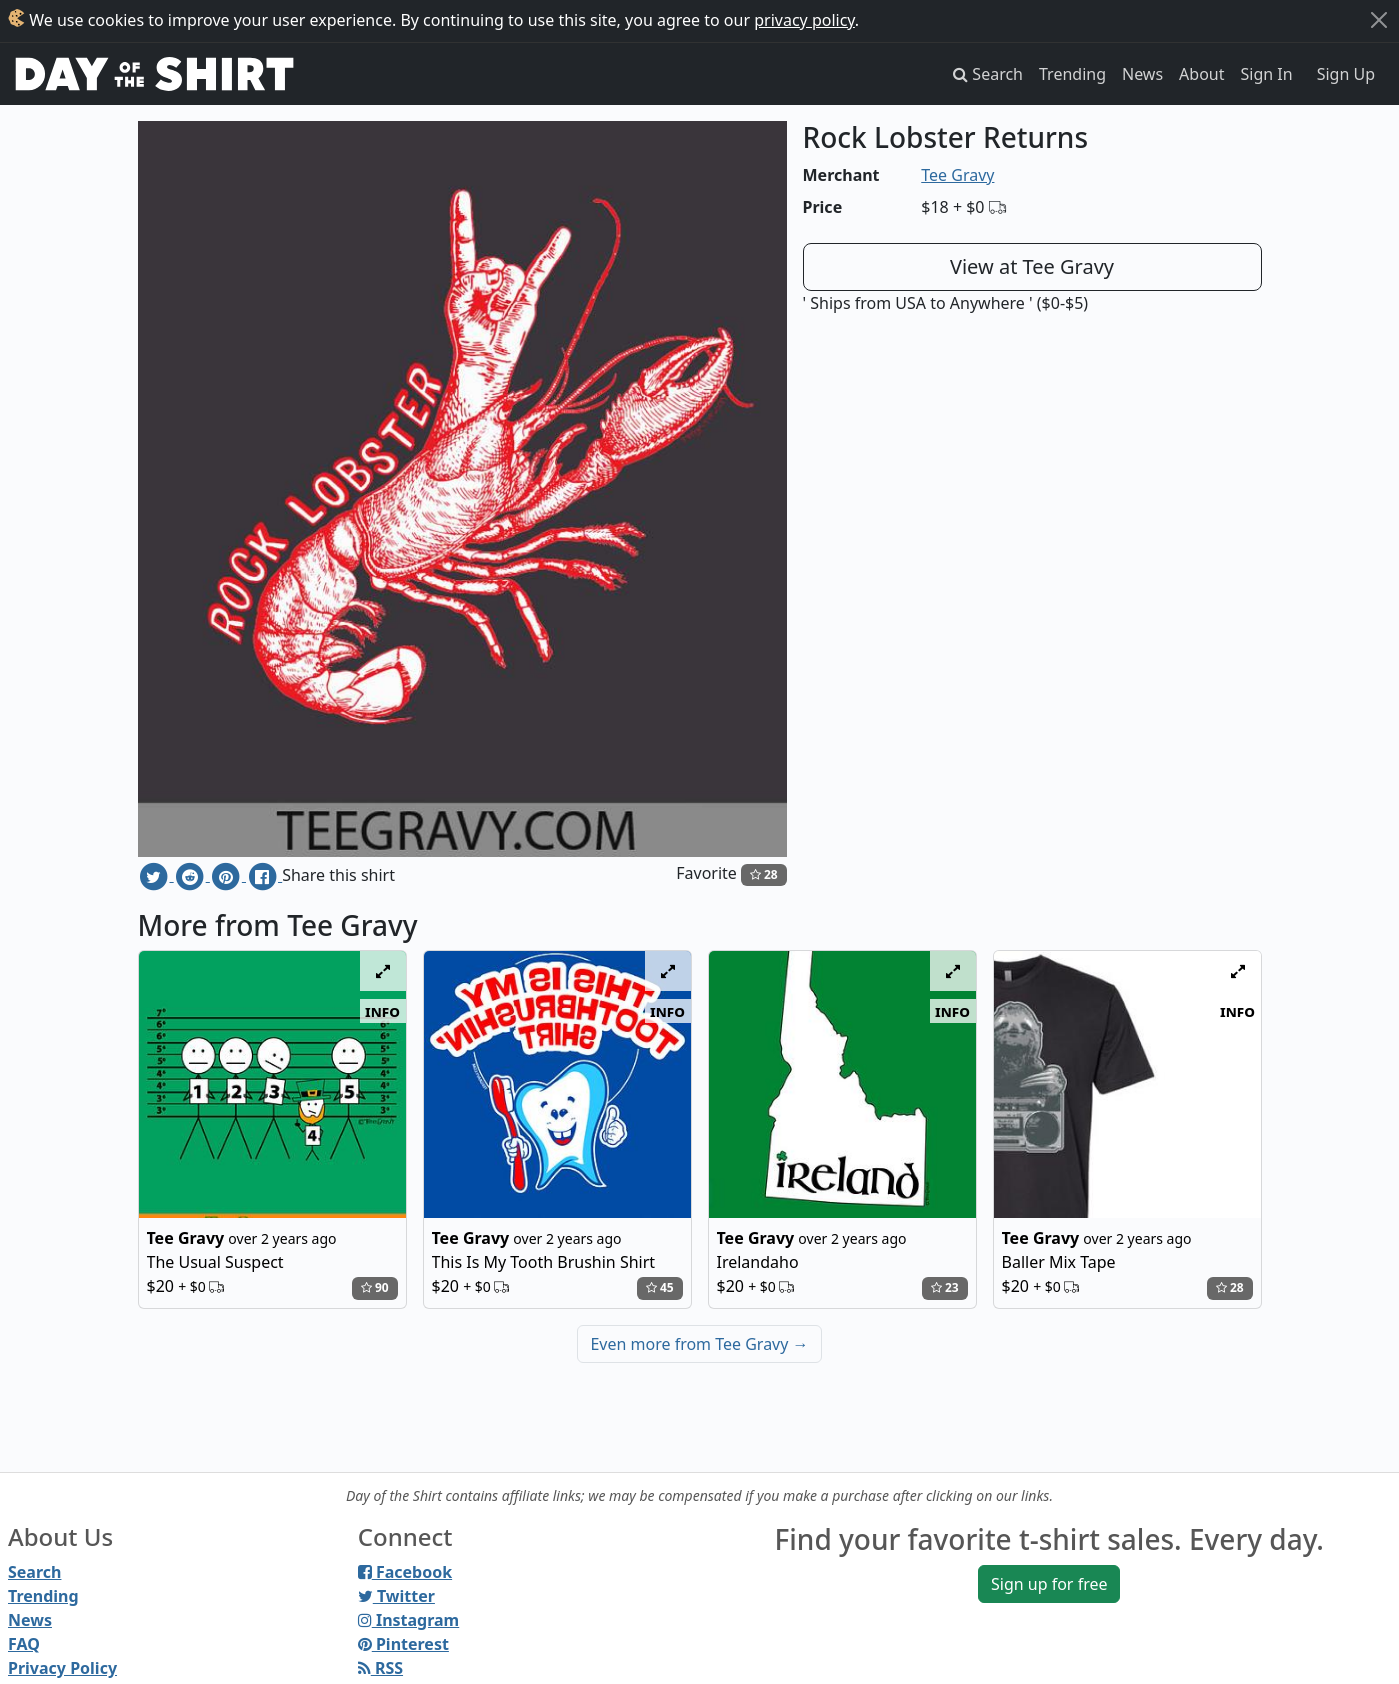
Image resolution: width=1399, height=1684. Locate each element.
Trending (1072, 74)
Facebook (405, 1572)
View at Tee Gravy (1032, 266)
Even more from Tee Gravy (699, 1344)
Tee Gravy (957, 175)
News (1142, 74)
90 (375, 1287)
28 (764, 874)
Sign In (1267, 74)
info (382, 1011)
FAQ (24, 1644)
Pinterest (403, 1644)
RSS (380, 1668)
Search (34, 1572)
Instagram (408, 1620)
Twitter (396, 1596)
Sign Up (1346, 74)
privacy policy (804, 20)
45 (660, 1287)
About (1201, 74)
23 (945, 1287)
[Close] (1379, 20)
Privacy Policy (62, 1668)
